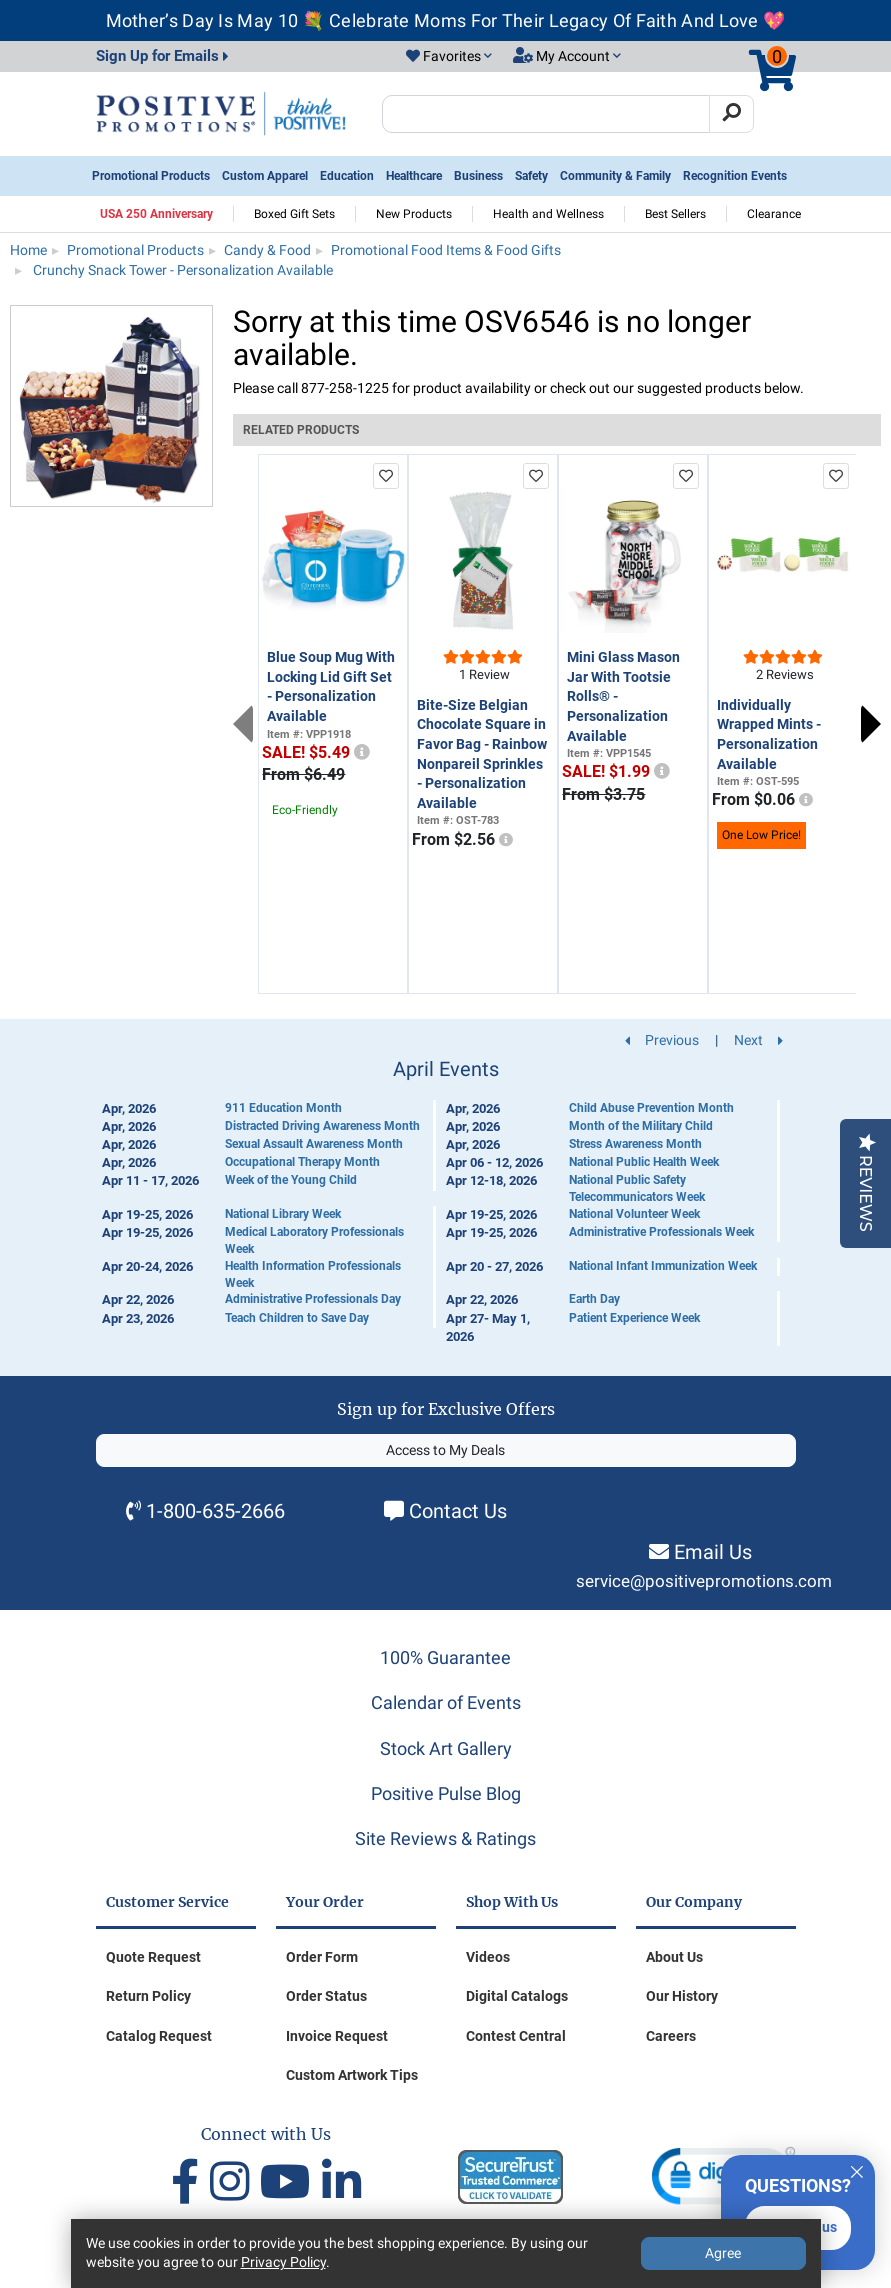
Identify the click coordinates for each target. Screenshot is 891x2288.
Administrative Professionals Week (661, 1232)
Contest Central (516, 2036)
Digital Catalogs (517, 1996)
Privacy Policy (283, 2262)
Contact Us (458, 1511)
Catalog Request (159, 2036)
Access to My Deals (445, 1450)
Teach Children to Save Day (297, 1318)
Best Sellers (675, 214)
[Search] (731, 114)
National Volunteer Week (634, 1214)
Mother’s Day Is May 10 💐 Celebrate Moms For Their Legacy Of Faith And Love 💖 (446, 20)
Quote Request (153, 1957)
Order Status (326, 1996)
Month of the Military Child (641, 1126)
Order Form (322, 1957)
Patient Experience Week (634, 1318)
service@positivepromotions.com (704, 1581)
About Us (674, 1957)
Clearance (774, 214)
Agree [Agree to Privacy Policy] (723, 2253)
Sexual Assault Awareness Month (314, 1144)
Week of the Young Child (291, 1180)
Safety (531, 176)
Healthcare (414, 176)
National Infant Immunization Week (663, 1266)
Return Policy (148, 1996)
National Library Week (283, 1214)
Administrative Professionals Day (313, 1299)
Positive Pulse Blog (446, 1793)
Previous (243, 724)
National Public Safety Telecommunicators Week (637, 1188)
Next (871, 724)
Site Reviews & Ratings (445, 1838)
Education (347, 176)
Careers (671, 2036)
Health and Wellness (548, 214)
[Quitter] (857, 2169)
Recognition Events (735, 176)
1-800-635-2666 (215, 1511)
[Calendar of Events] (446, 1202)
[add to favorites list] (386, 476)
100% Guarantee (445, 1657)
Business (478, 176)
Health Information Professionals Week (313, 1274)
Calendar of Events (446, 1702)
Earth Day (594, 1299)
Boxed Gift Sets (294, 214)
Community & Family (615, 176)
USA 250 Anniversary (156, 214)
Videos (488, 1957)
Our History (682, 1996)
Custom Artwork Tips (352, 2075)
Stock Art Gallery (446, 1748)
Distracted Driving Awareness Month (322, 1126)
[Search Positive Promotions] (546, 114)
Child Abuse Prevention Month (651, 1108)
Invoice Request (337, 2036)
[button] (449, 57)
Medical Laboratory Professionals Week (314, 1240)
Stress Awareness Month (635, 1144)
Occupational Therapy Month (302, 1162)
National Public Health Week (644, 1162)
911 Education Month (283, 1108)
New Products (414, 214)
